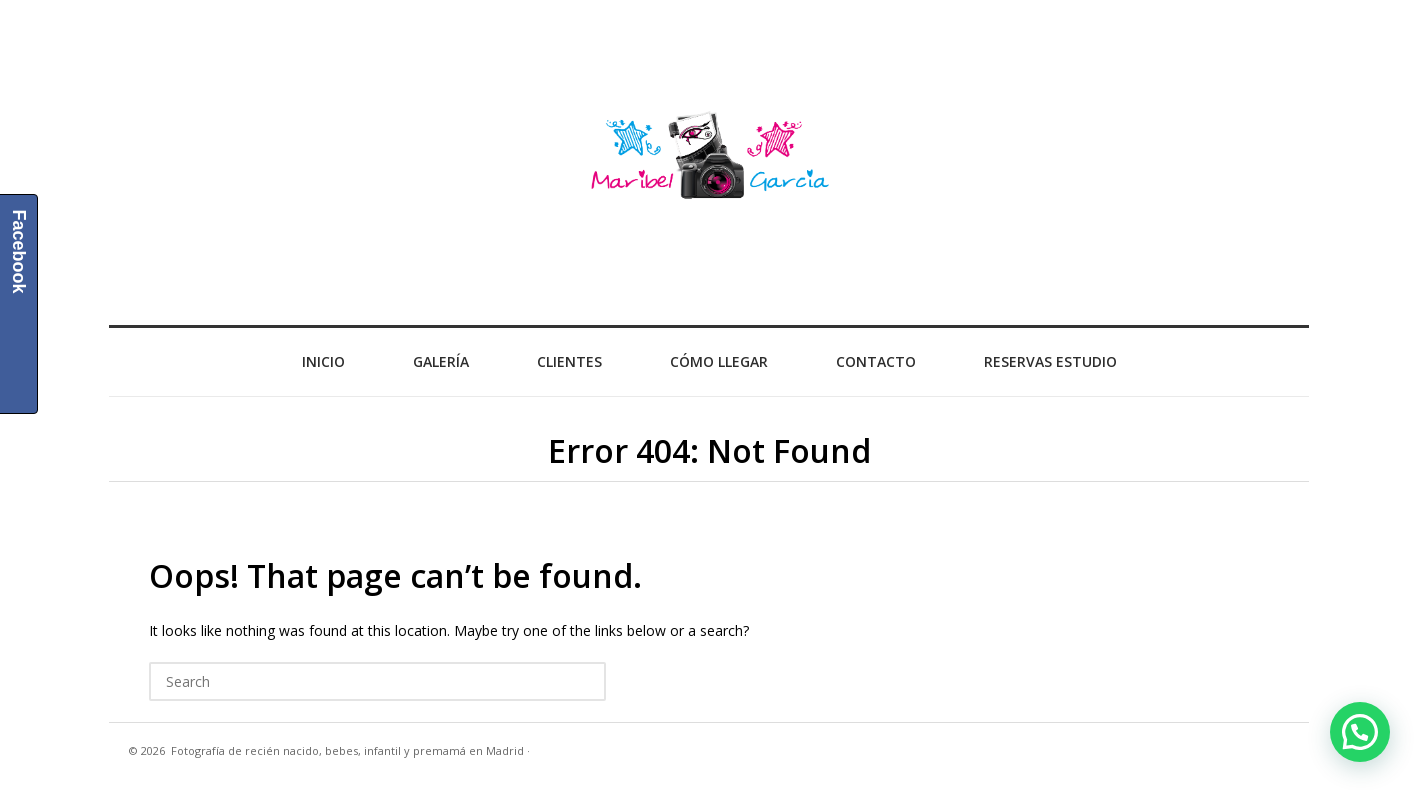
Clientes (569, 361)
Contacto (876, 361)
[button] (1360, 732)
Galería (441, 361)
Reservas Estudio (1050, 361)
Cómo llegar (719, 361)
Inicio (323, 361)
